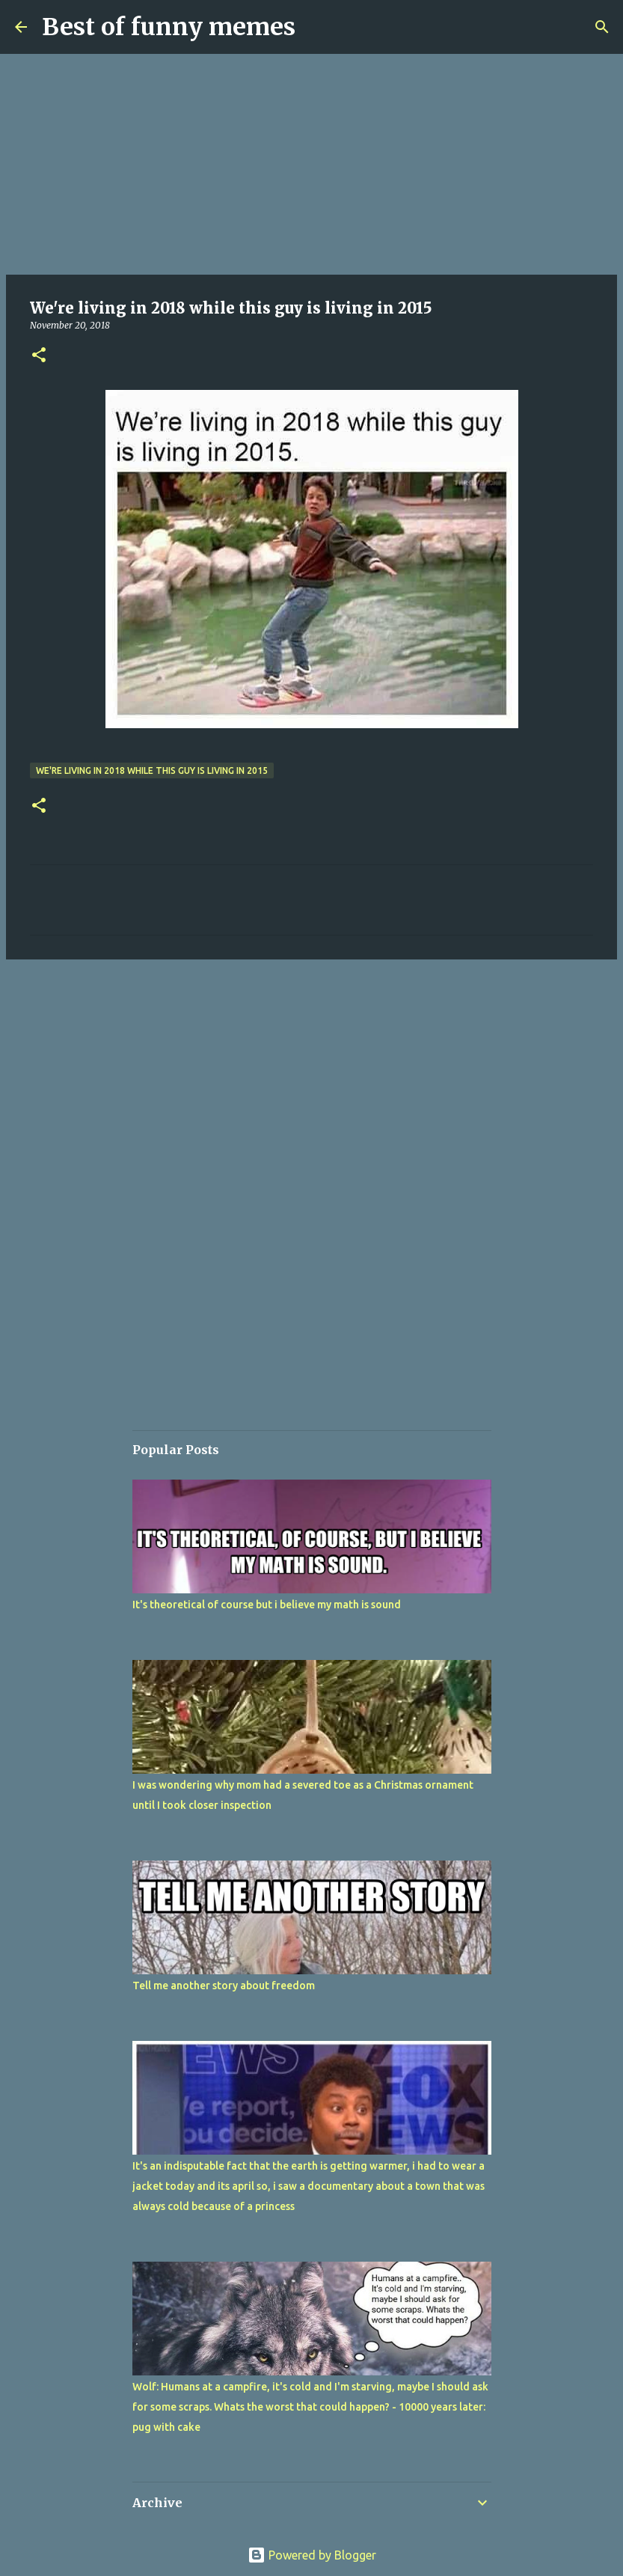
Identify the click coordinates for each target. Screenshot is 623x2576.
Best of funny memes (168, 27)
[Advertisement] (311, 164)
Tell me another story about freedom (223, 1985)
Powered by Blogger (312, 2555)
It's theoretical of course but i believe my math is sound (266, 1605)
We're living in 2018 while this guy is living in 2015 (152, 770)
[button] (39, 356)
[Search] (602, 27)
